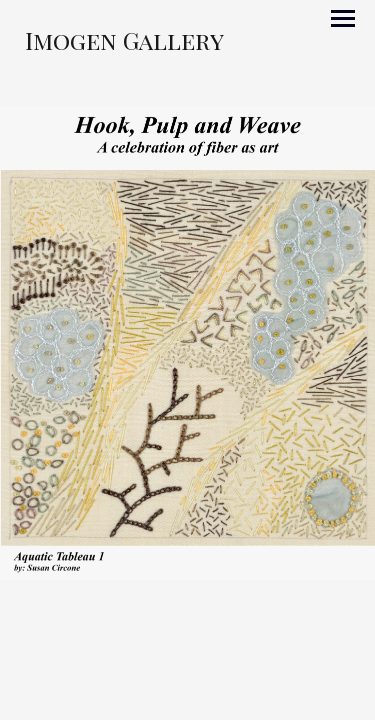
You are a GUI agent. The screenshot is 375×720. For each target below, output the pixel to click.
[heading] (124, 45)
